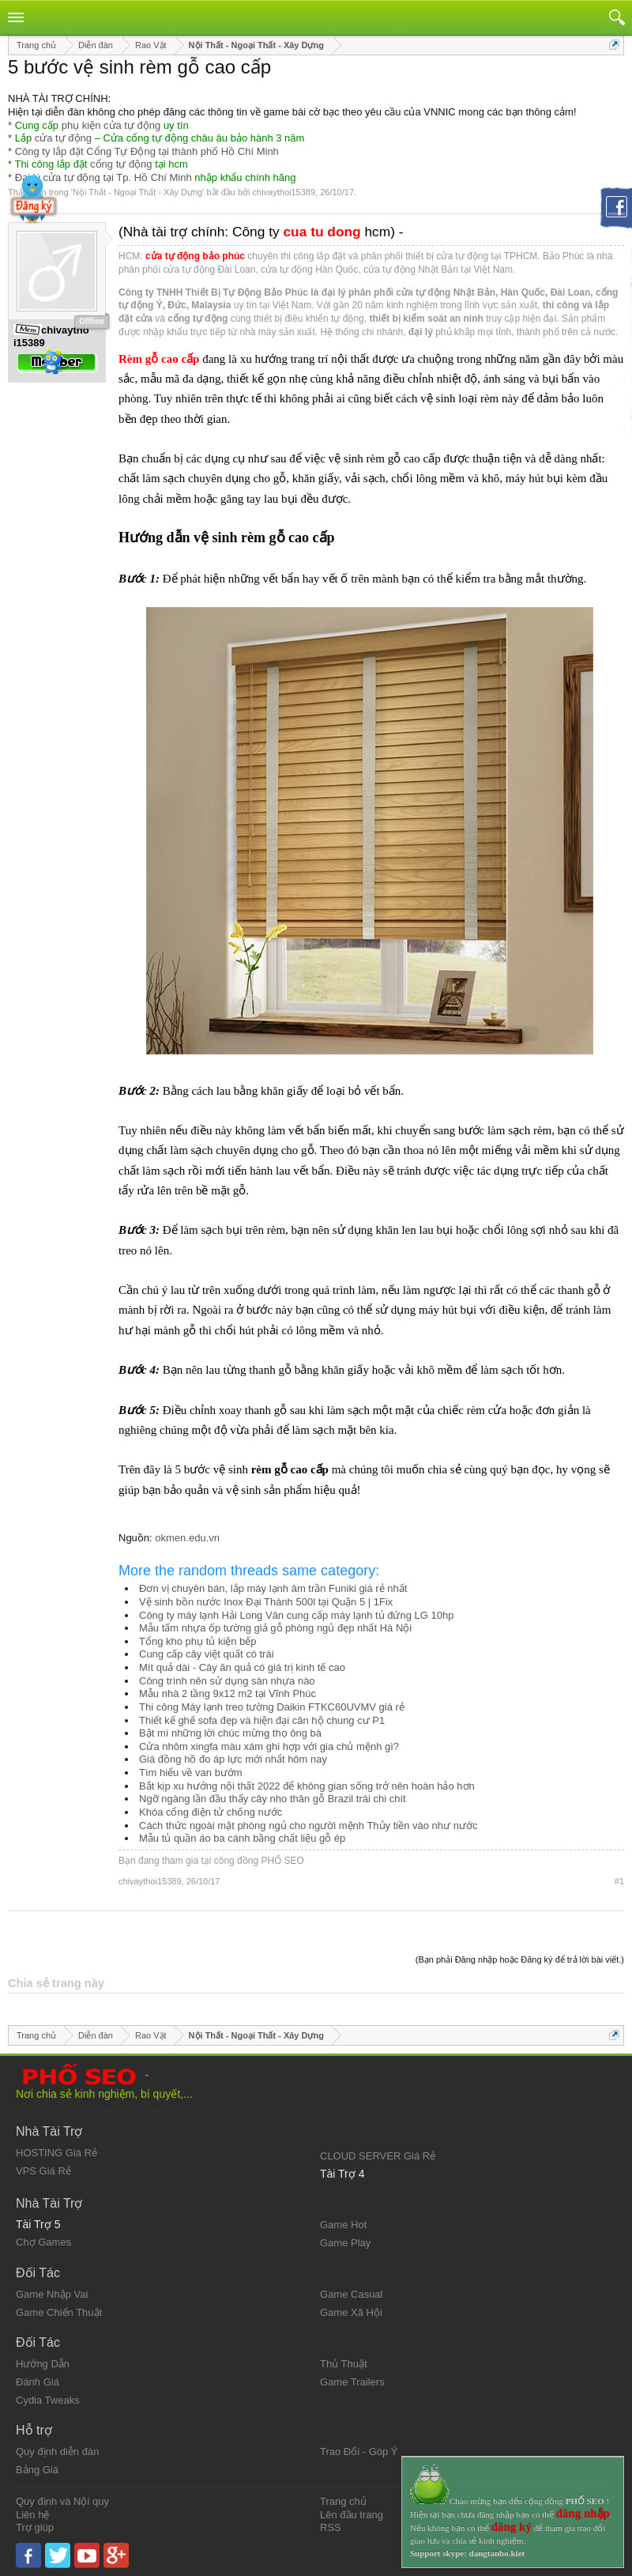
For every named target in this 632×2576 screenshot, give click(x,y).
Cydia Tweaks (48, 2400)
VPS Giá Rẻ (43, 2171)
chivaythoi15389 (284, 192)
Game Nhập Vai (52, 2294)
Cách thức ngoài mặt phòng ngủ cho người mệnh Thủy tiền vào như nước (308, 1825)
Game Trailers (352, 2382)
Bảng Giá (37, 2470)
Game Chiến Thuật (59, 2312)
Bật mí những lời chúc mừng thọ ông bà (230, 1733)
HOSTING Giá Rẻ (56, 2153)
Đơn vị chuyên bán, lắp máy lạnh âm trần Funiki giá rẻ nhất (273, 1588)
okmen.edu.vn (187, 1538)
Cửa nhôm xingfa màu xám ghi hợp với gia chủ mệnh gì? (269, 1746)
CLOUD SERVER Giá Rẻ (377, 2156)
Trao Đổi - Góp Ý (359, 2451)
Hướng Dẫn (43, 2364)
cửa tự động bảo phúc (195, 256)
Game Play (345, 2243)
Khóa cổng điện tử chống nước (210, 1812)
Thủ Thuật (343, 2364)
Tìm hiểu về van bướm (191, 1772)
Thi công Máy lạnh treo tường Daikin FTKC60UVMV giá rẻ (271, 1707)
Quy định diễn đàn (57, 2451)
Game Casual (351, 2294)
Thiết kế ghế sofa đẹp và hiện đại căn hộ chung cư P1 (262, 1720)
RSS (330, 2527)
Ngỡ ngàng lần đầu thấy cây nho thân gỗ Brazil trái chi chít (272, 1799)
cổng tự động (121, 164)
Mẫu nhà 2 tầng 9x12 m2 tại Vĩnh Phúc (227, 1693)
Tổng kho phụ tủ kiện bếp (198, 1641)
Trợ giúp (35, 2527)
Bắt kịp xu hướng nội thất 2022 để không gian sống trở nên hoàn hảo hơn (307, 1786)
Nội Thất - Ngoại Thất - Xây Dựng (137, 192)
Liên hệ (32, 2515)
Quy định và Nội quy (62, 2501)
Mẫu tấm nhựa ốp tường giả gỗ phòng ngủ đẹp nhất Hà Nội (275, 1628)
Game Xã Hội (351, 2312)
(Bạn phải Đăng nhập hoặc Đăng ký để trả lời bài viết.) (520, 1959)
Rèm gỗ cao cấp (158, 359)
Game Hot (343, 2225)
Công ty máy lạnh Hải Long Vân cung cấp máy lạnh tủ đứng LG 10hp (296, 1615)
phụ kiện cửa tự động (111, 125)
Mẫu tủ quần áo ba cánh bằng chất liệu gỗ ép (242, 1838)
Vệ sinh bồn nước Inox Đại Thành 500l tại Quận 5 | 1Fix (266, 1602)
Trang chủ (343, 2501)
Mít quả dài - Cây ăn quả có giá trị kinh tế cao (242, 1667)
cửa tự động (63, 138)
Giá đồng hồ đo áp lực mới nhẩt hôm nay (233, 1759)
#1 (619, 1881)
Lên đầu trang (351, 2515)
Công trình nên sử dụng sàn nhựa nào (227, 1681)
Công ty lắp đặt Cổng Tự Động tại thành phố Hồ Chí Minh (147, 151)
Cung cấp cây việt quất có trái (206, 1654)
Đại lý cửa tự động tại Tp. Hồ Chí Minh (103, 177)
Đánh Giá (37, 2382)
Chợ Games (43, 2242)
